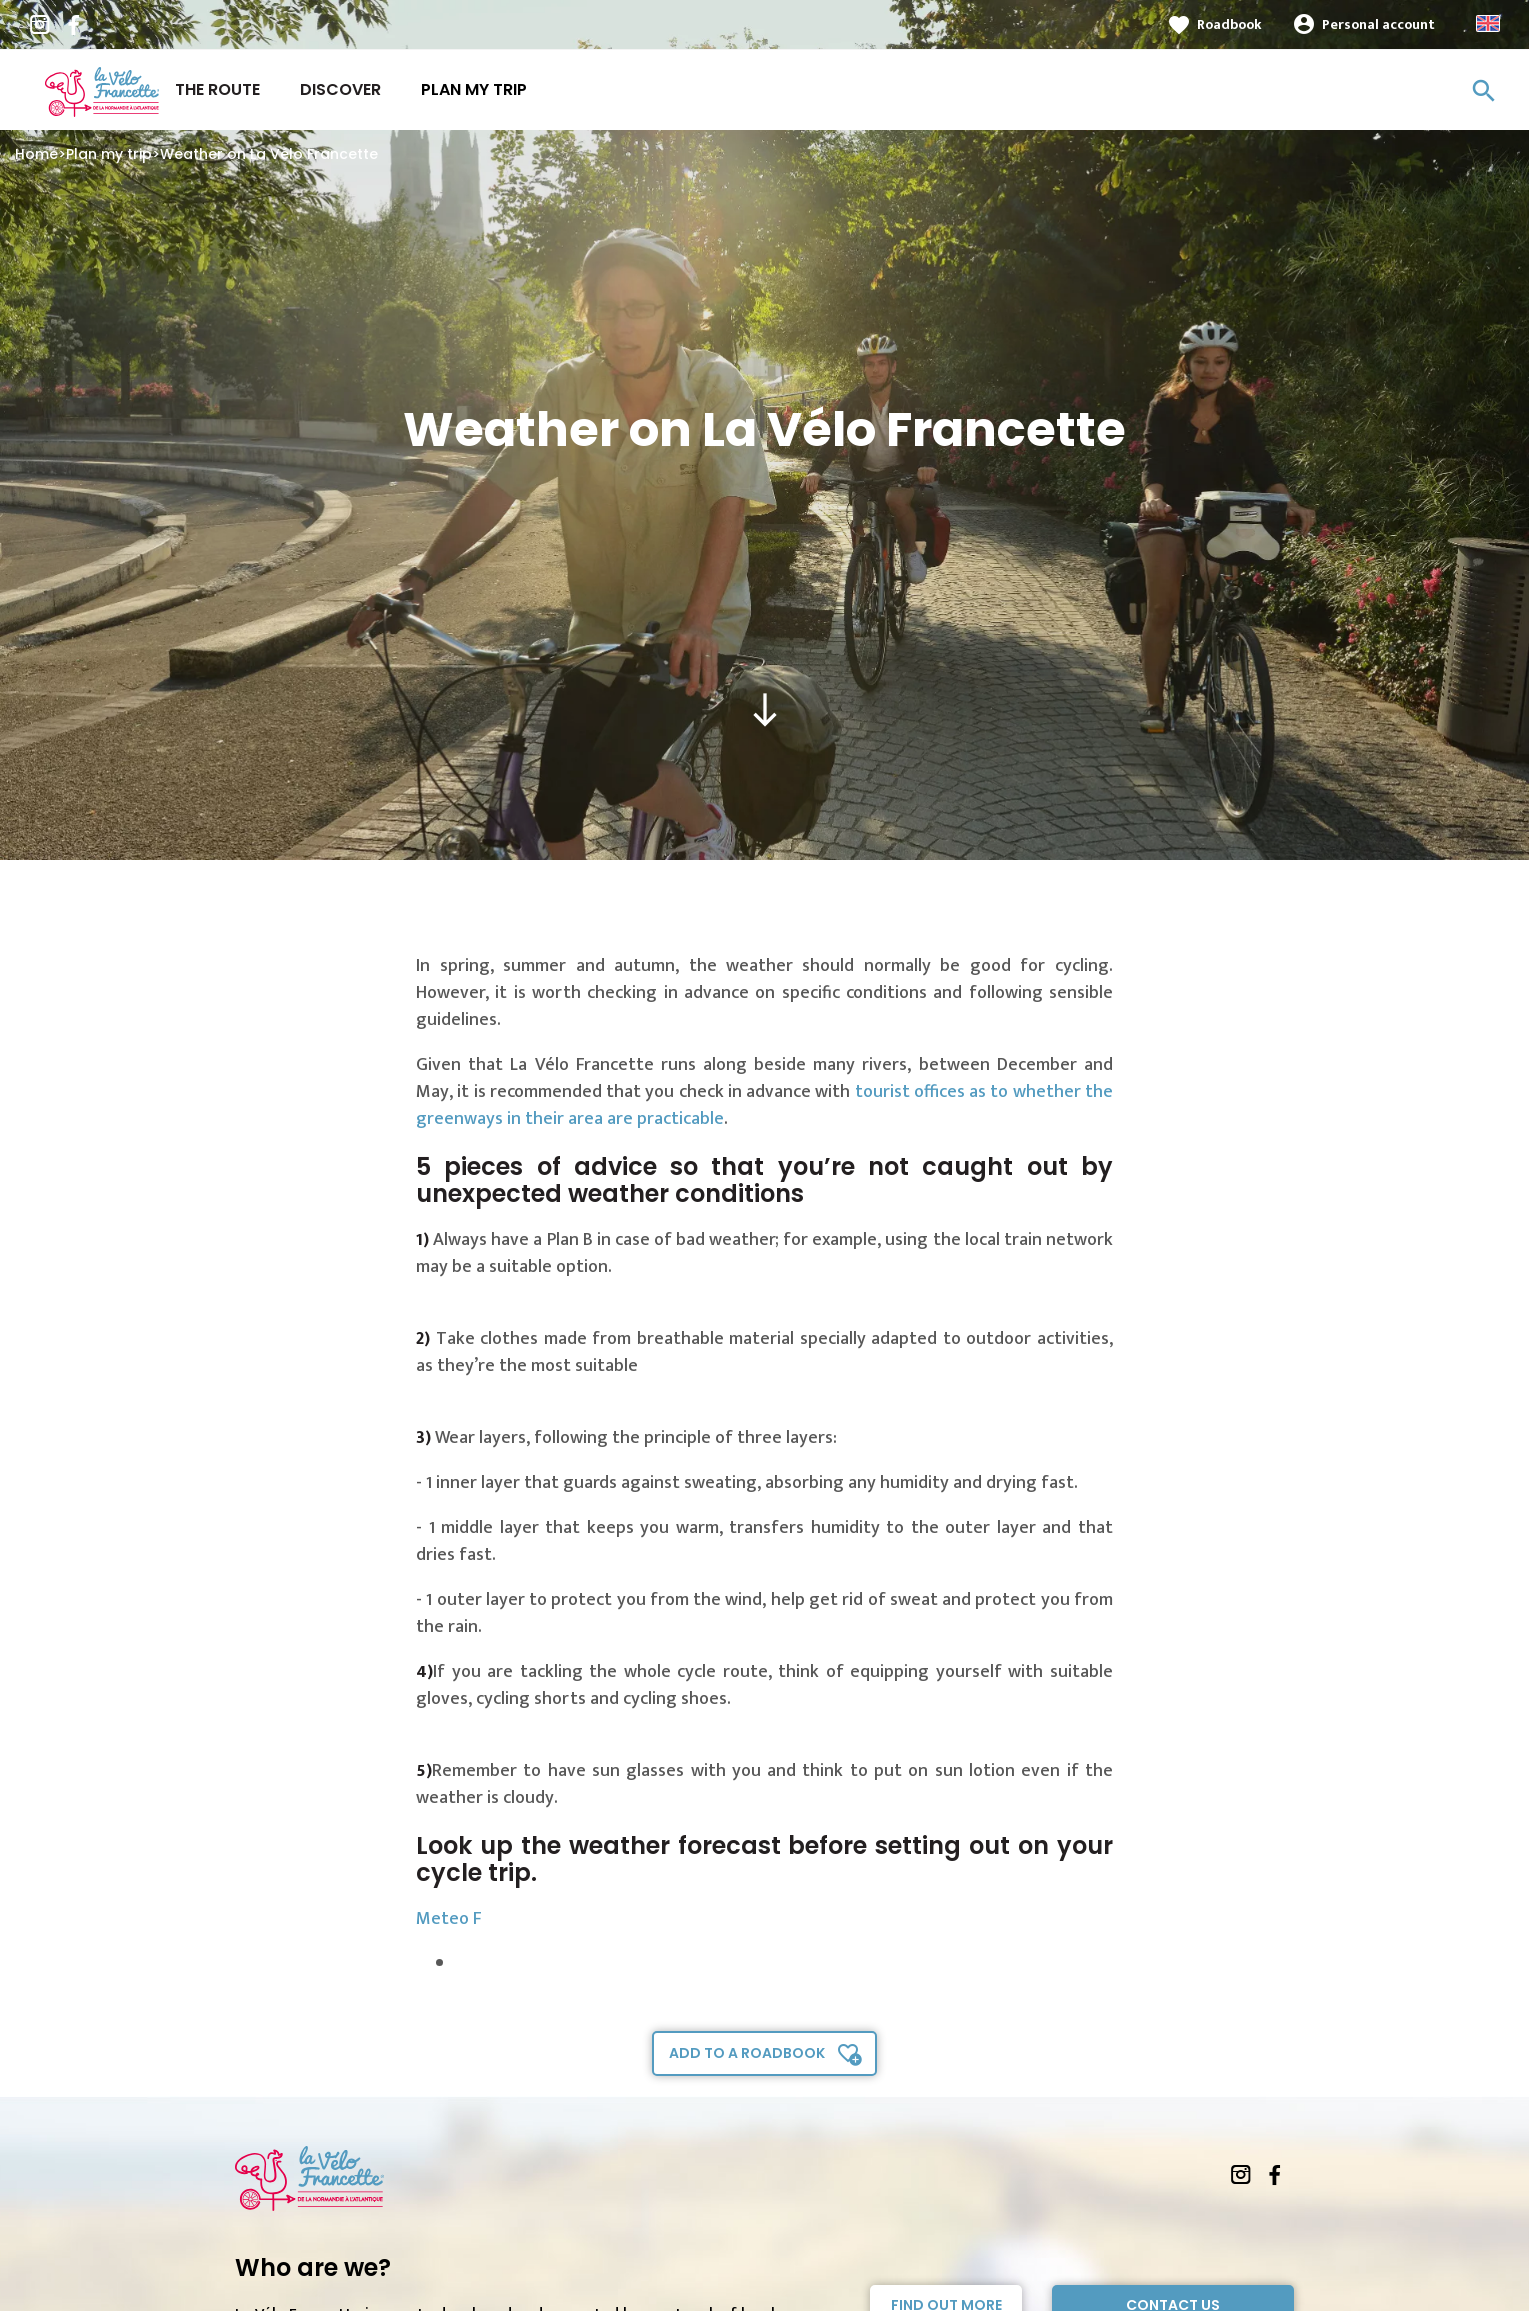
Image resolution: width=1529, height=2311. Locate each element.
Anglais (1488, 23)
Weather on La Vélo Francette (269, 154)
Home (36, 154)
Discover (340, 89)
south (765, 710)
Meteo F (449, 1919)
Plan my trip (474, 89)
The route (217, 89)
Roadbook (1229, 24)
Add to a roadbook (747, 2053)
